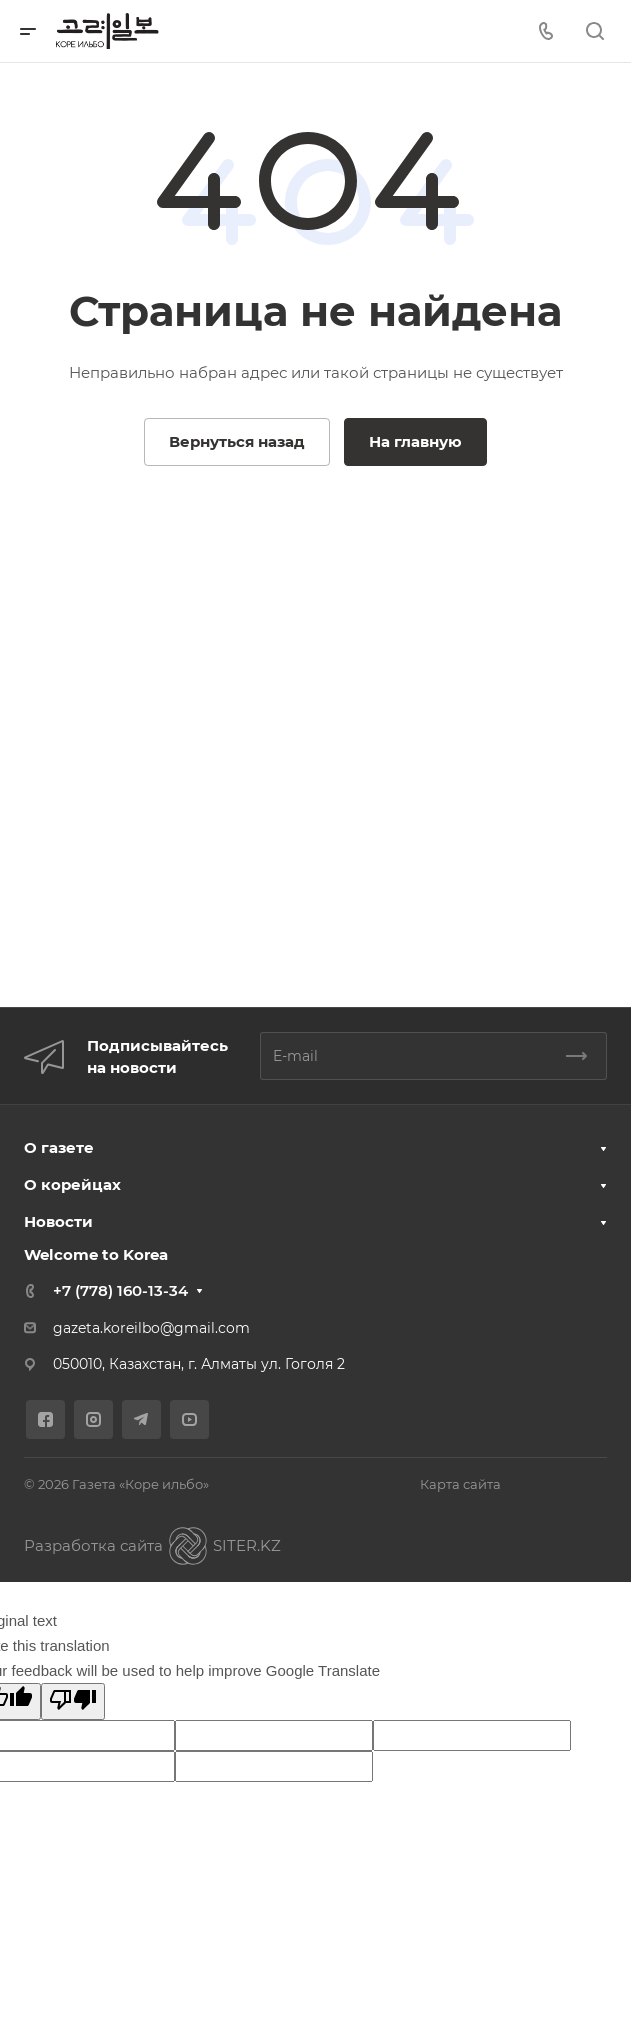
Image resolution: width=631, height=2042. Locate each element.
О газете (59, 1147)
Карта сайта (460, 1484)
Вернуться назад (237, 441)
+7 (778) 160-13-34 (120, 1290)
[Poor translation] (73, 1701)
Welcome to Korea (96, 1254)
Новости (58, 1221)
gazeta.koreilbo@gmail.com (151, 1328)
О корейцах (72, 1184)
